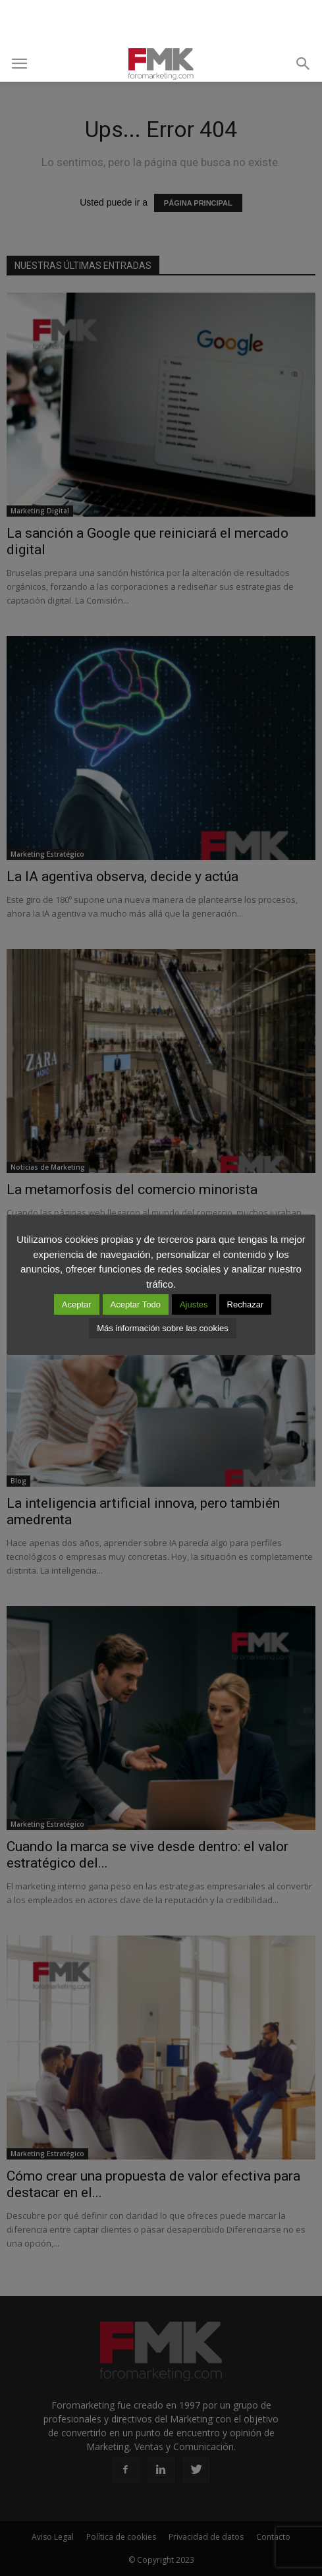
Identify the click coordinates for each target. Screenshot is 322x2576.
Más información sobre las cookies (162, 1328)
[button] (303, 64)
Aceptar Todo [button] (136, 1304)
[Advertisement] (161, 23)
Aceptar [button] (77, 1304)
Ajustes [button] (194, 1304)
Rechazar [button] (245, 1304)
